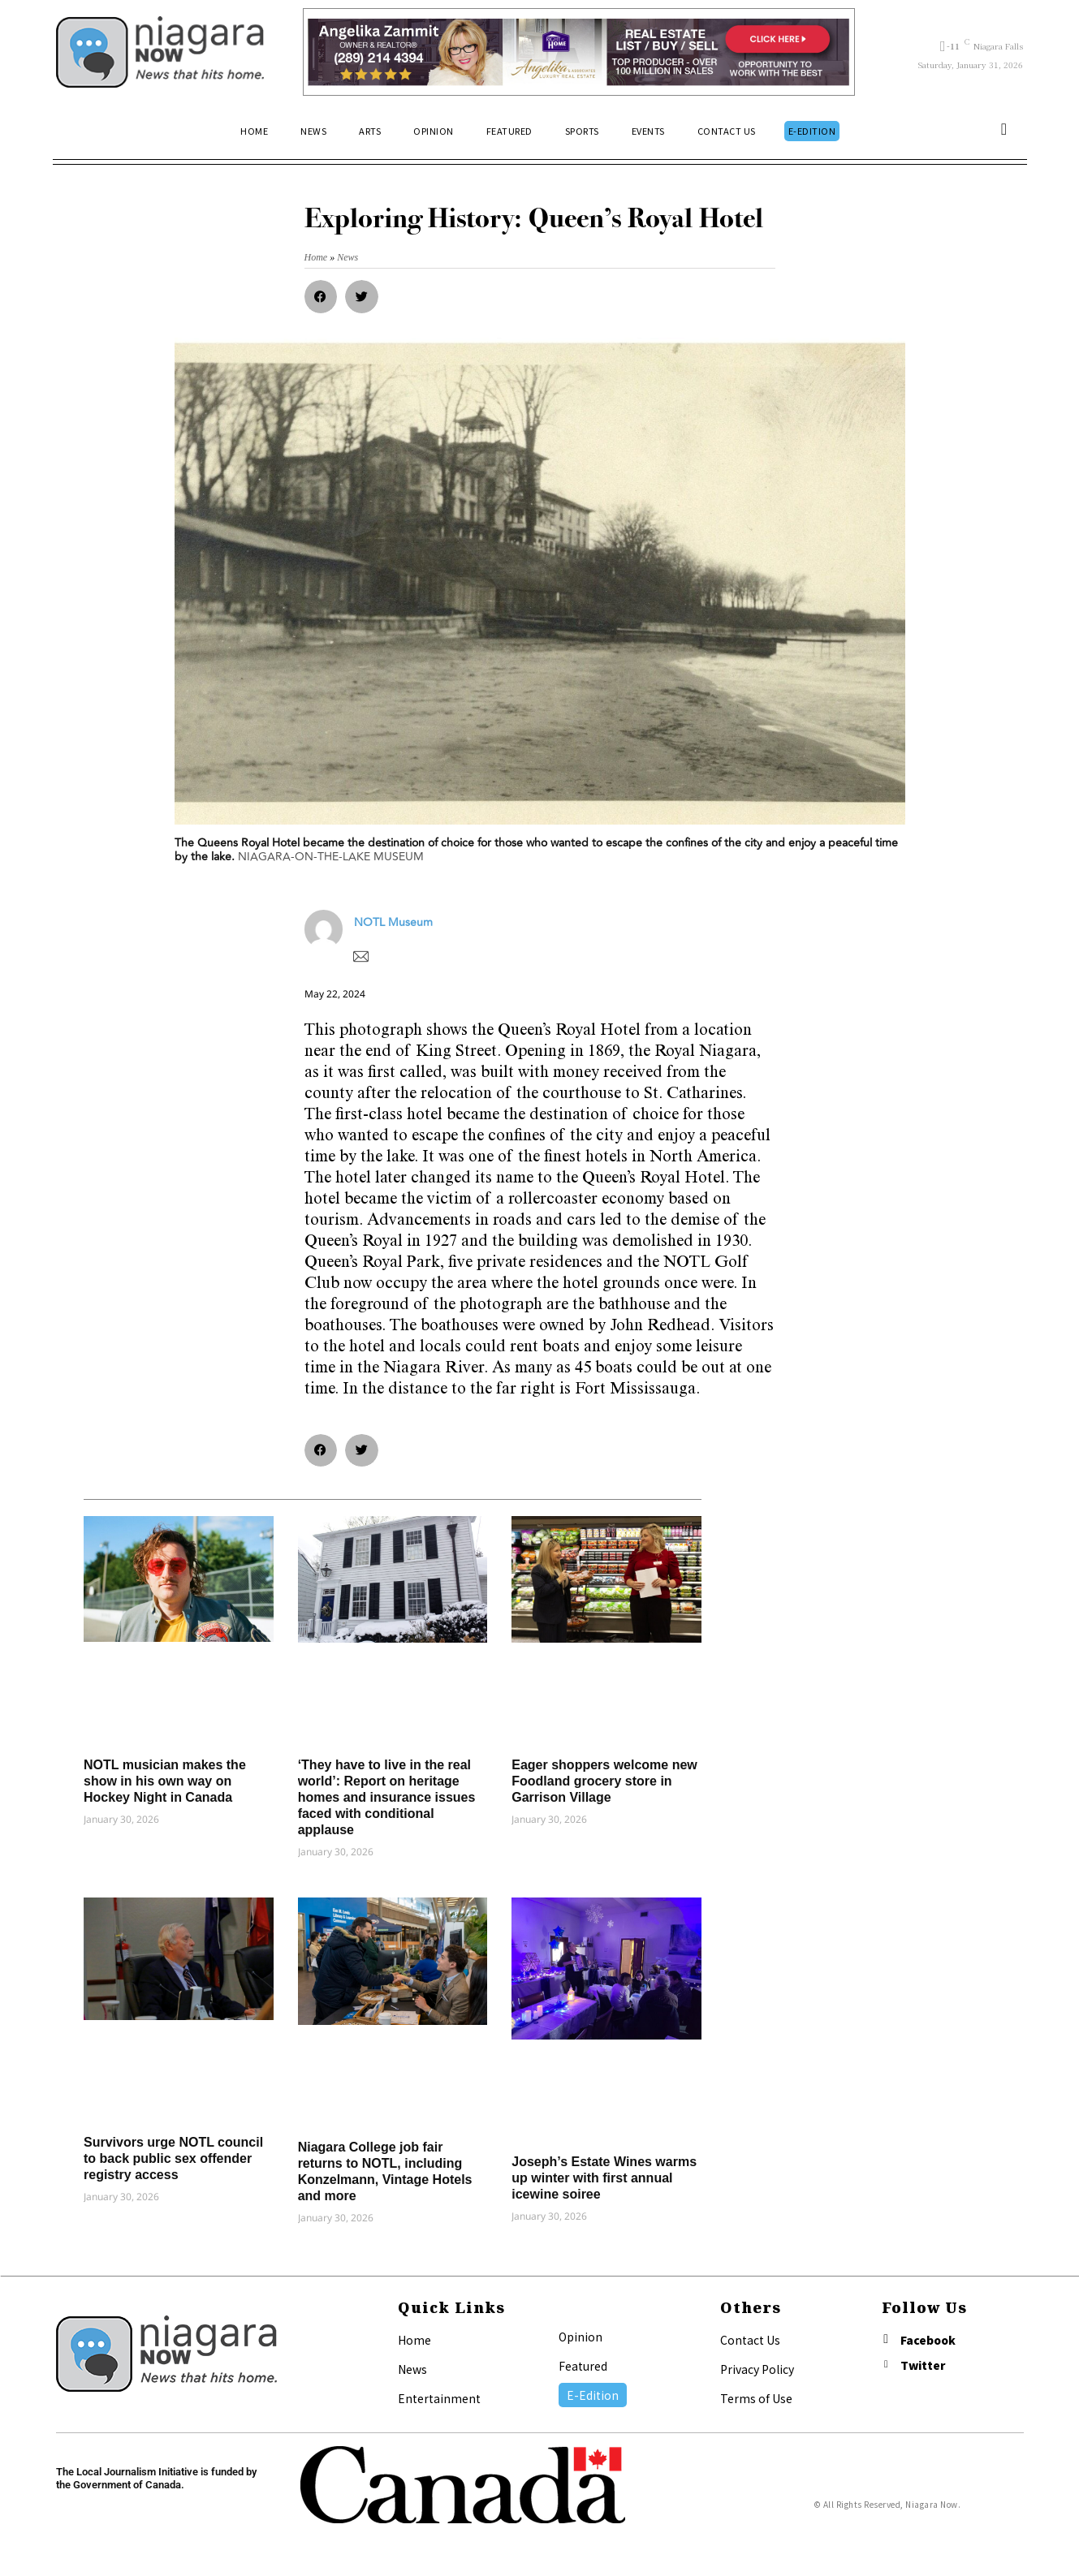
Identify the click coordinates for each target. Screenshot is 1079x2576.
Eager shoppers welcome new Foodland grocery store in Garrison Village (604, 1781)
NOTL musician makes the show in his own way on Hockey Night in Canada (165, 1781)
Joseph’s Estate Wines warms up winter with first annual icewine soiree (604, 2178)
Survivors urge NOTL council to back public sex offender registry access (173, 2158)
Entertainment (439, 2398)
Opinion (580, 2336)
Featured (583, 2366)
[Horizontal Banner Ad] (579, 52)
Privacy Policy (757, 2369)
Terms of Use (756, 2398)
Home (414, 2340)
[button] (1004, 131)
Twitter (924, 2367)
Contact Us (750, 2340)
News (412, 2369)
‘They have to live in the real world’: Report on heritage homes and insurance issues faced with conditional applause (387, 1797)
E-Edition (593, 2395)
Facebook (929, 2341)
